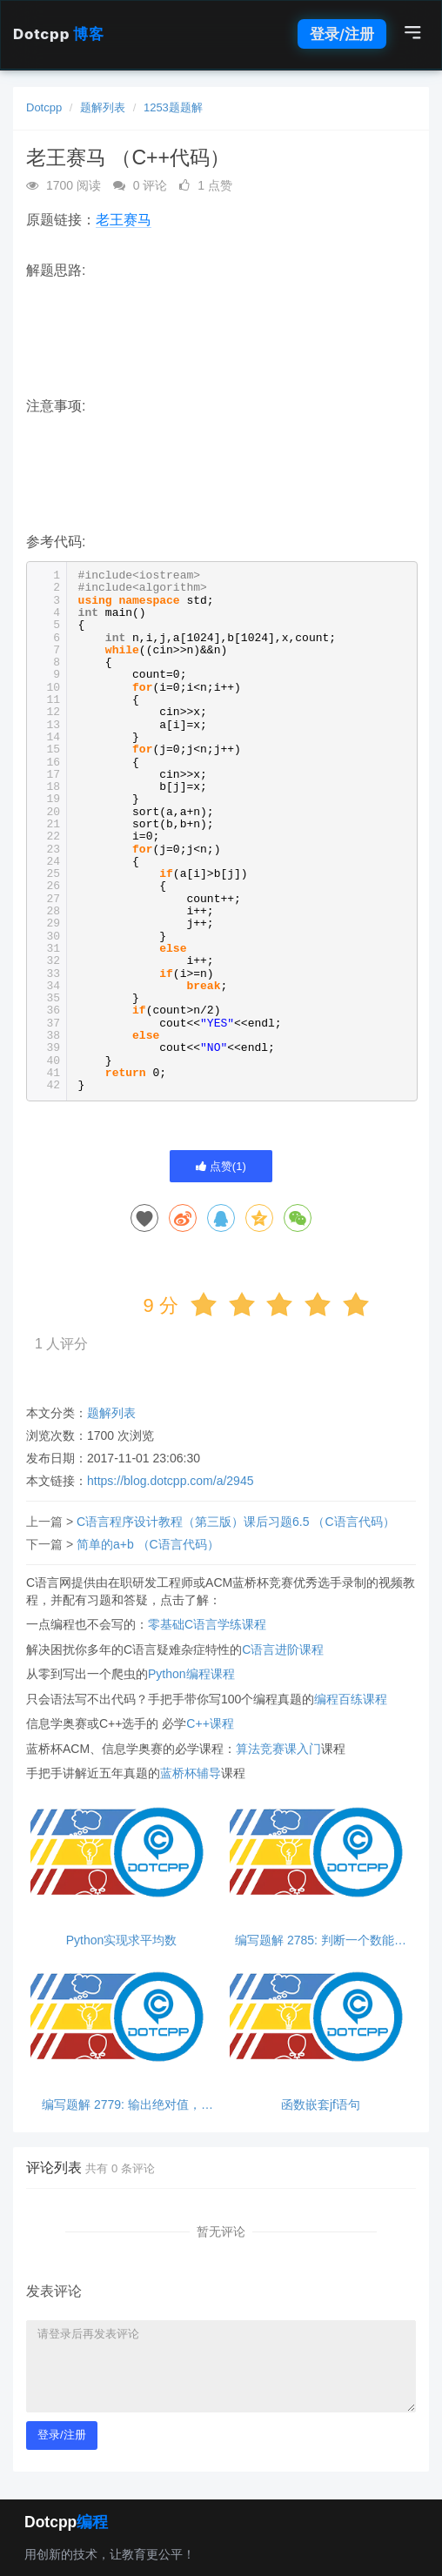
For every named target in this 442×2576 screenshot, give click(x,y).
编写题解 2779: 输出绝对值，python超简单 (121, 2104)
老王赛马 (123, 219)
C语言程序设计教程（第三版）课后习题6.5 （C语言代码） (236, 1522)
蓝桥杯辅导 (190, 1773)
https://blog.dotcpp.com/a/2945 (170, 1481)
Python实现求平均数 (121, 1940)
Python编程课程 (191, 1674)
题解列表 (102, 107)
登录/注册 (342, 34)
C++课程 (209, 1723)
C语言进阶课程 (283, 1649)
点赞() (221, 1166)
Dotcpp (58, 34)
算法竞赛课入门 (278, 1749)
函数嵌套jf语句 (320, 2104)
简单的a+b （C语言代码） (148, 1544)
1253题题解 (173, 107)
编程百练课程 (350, 1699)
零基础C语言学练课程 (207, 1624)
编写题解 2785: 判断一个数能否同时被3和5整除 (320, 1940)
